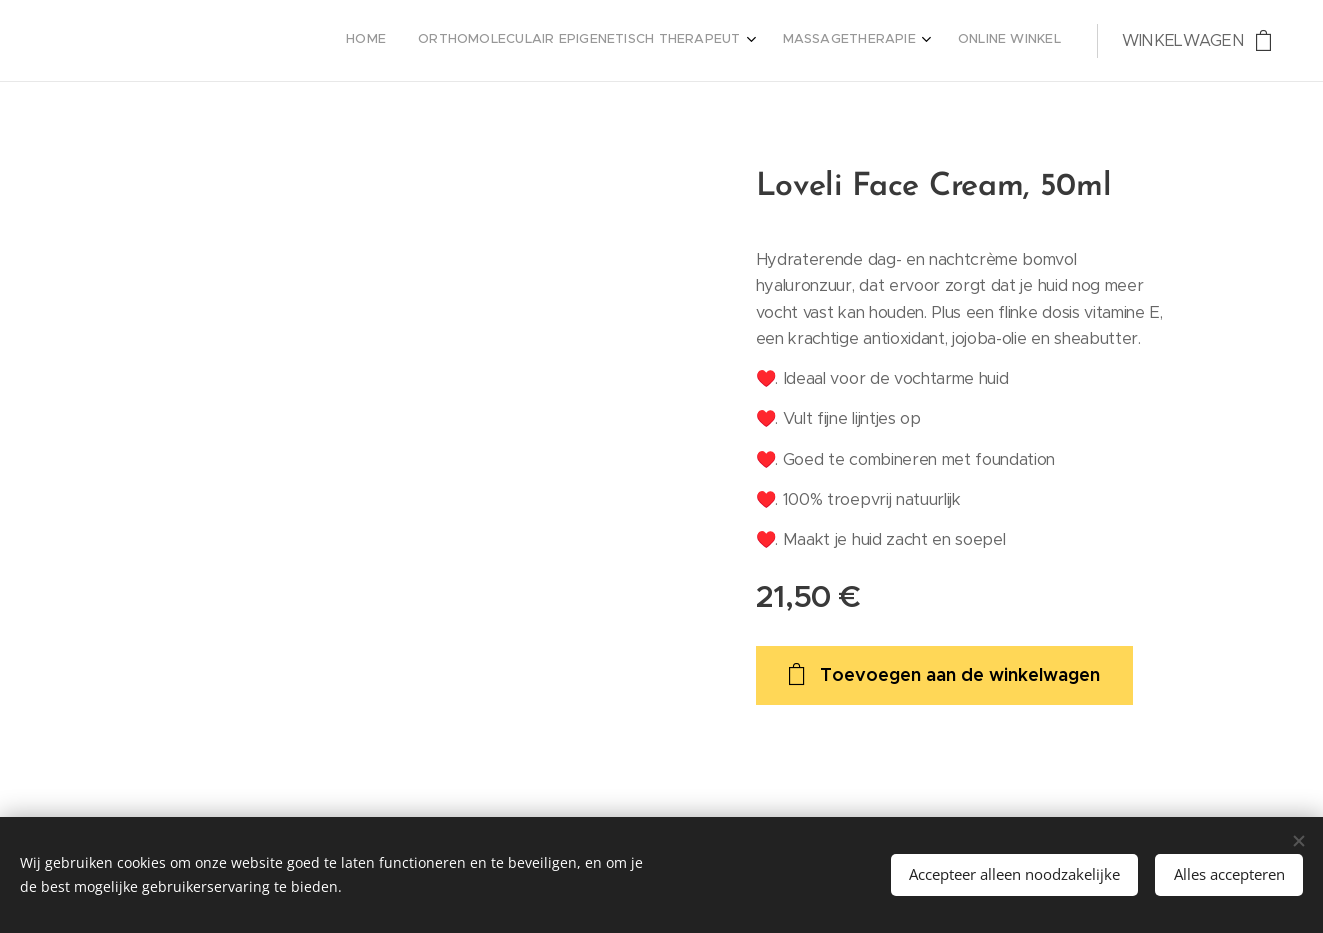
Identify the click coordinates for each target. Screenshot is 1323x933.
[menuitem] (950, 41)
